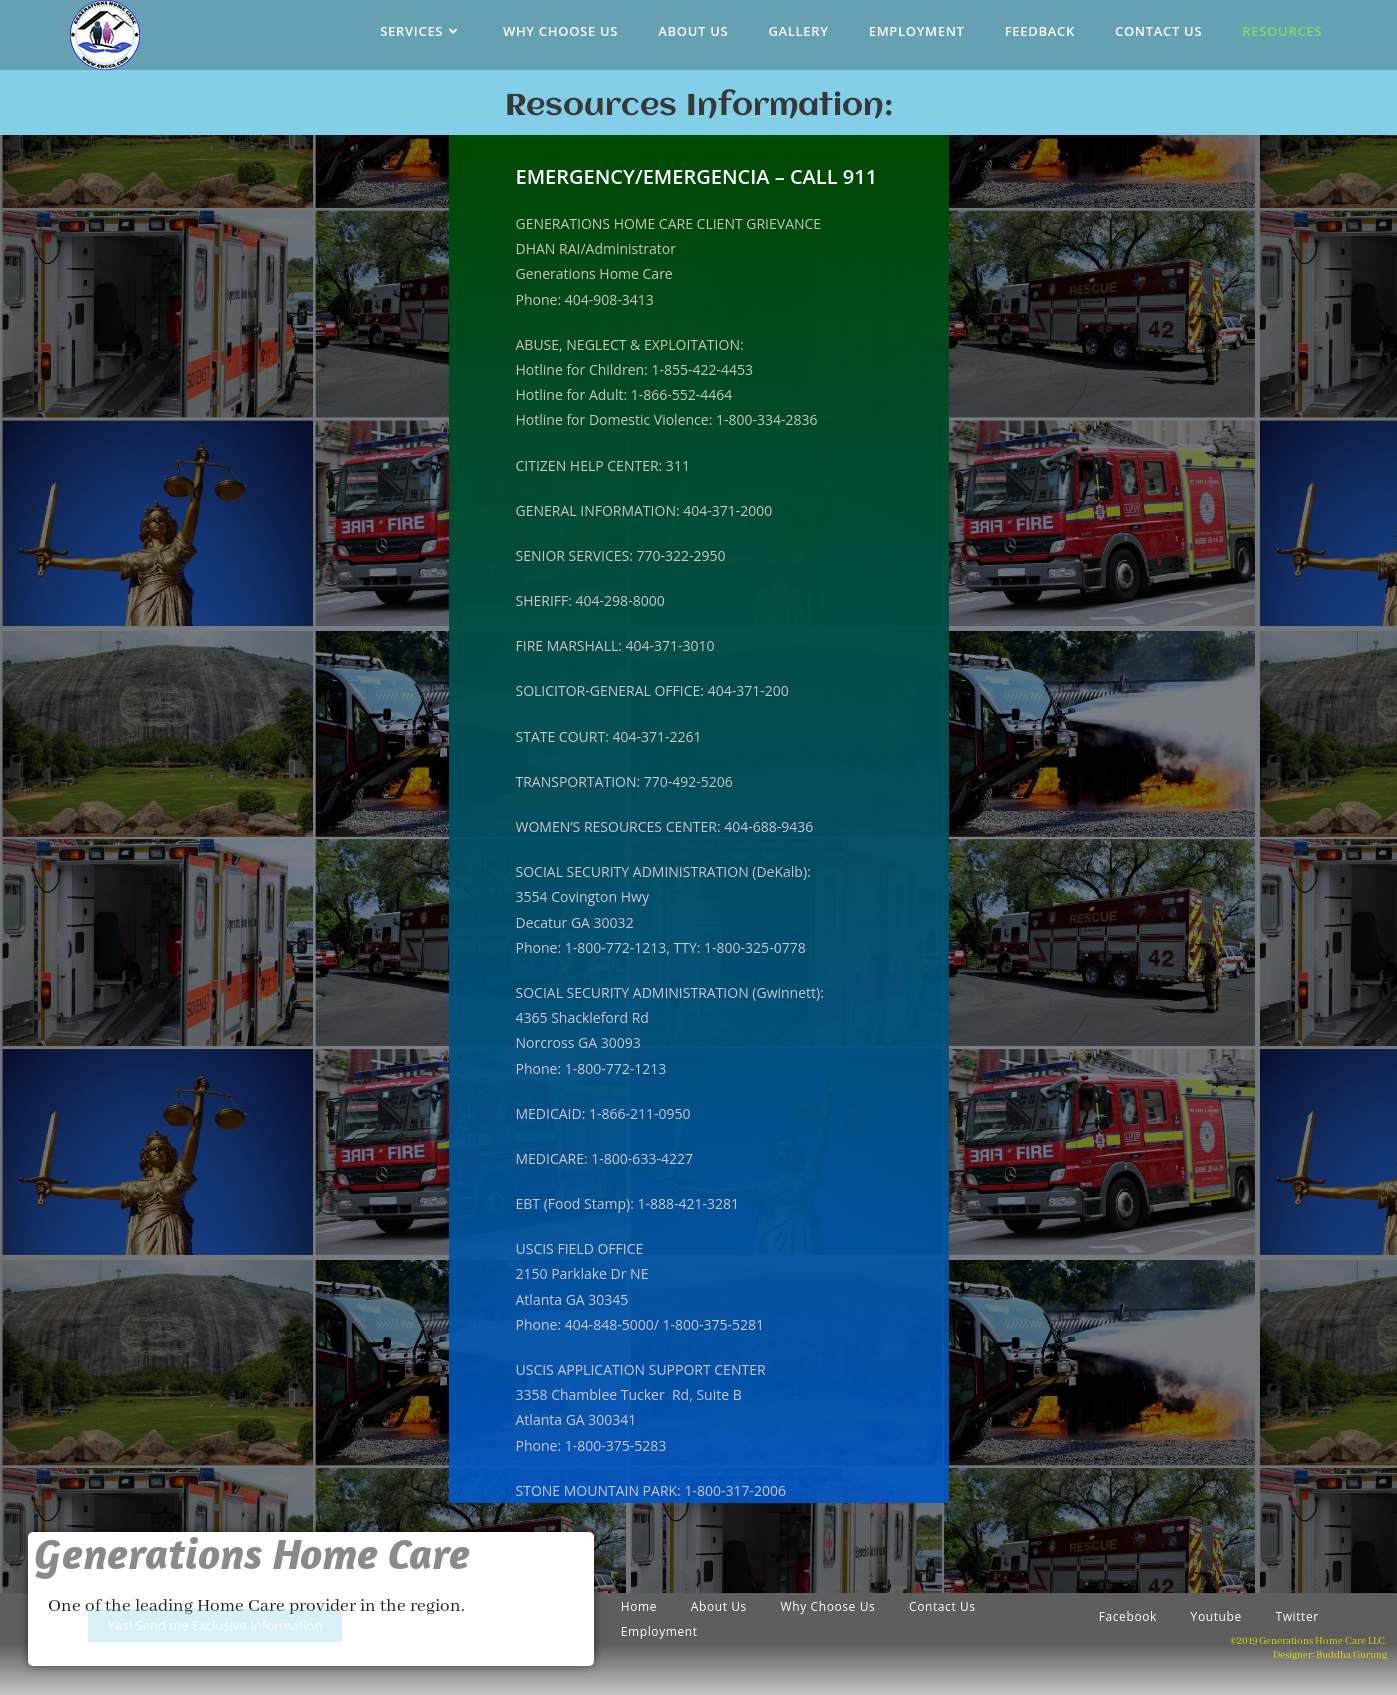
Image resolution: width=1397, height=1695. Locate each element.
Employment (659, 1631)
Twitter (1296, 1616)
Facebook (1128, 1616)
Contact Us (942, 1606)
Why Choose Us (828, 1606)
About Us (719, 1606)
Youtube (1216, 1616)
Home (639, 1606)
